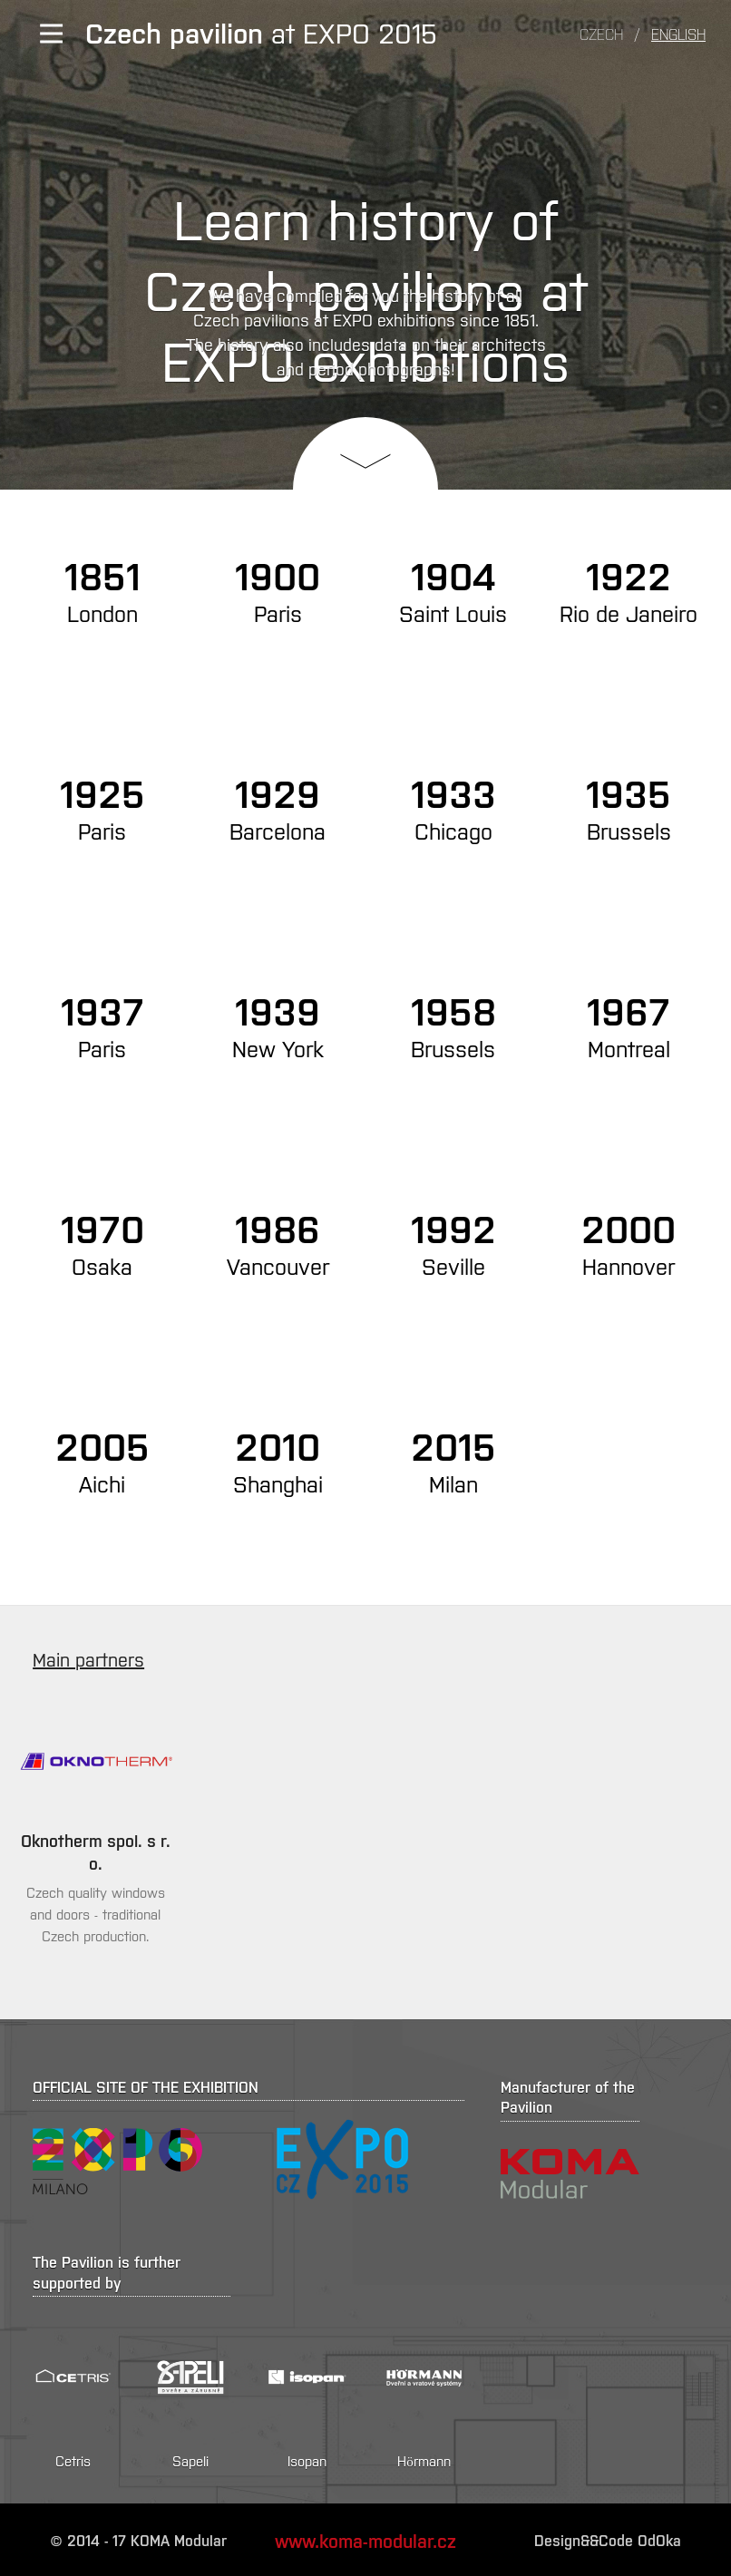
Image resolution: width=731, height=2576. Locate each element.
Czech (601, 33)
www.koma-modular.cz (365, 2540)
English (678, 33)
